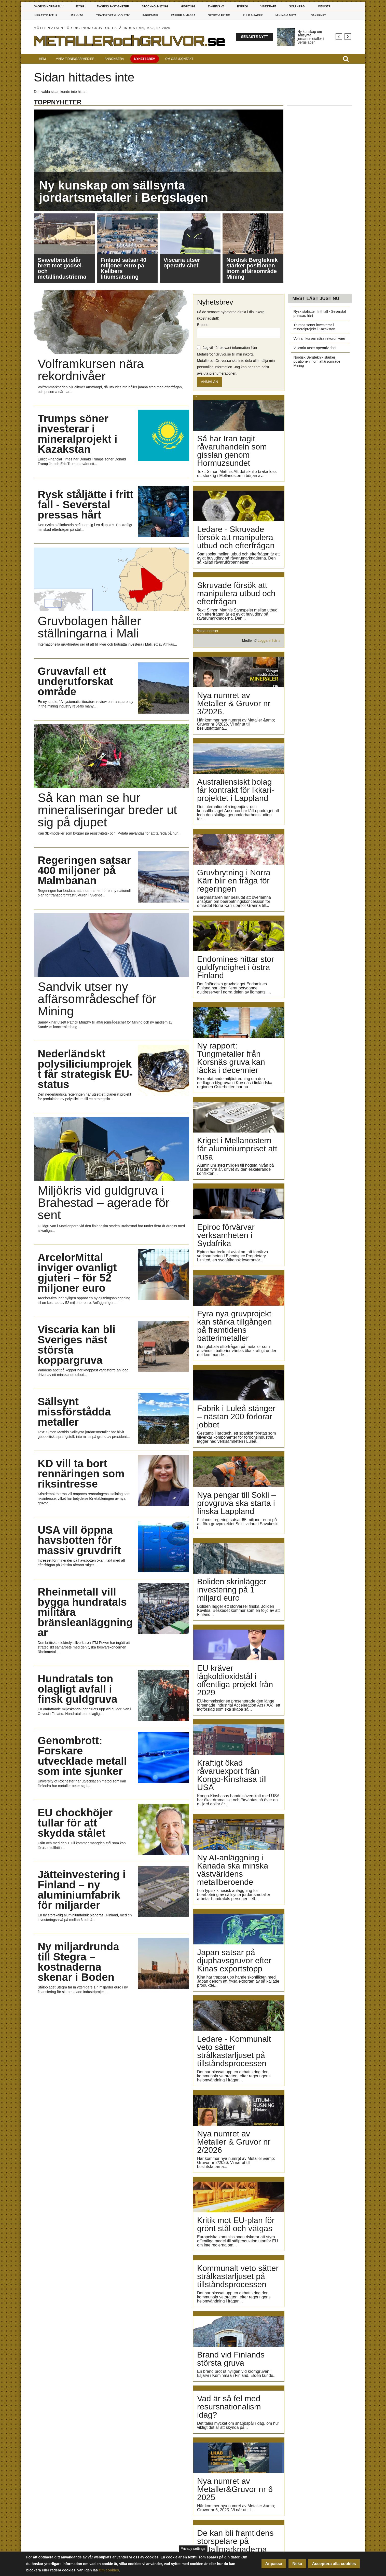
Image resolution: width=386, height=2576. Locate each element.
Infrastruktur (46, 15)
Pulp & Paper (253, 15)
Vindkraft (268, 6)
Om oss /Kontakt (179, 59)
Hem (42, 59)
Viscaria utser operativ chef (314, 348)
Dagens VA (216, 6)
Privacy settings (193, 2548)
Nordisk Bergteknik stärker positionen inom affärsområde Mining (316, 361)
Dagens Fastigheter (113, 6)
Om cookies (109, 2570)
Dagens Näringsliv (48, 6)
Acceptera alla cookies (334, 2563)
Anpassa (273, 2563)
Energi (242, 6)
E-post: (202, 325)
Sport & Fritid (219, 15)
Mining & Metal (286, 15)
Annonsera (114, 59)
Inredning (150, 15)
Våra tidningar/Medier (75, 59)
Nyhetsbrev (144, 59)
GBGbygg (188, 6)
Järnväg (77, 15)
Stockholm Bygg (155, 6)
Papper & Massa (183, 15)
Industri (325, 6)
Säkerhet (318, 15)
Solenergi (297, 6)
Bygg (80, 6)
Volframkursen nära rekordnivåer (319, 338)
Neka (297, 2563)
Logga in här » (269, 640)
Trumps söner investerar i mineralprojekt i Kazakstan (314, 327)
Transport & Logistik (113, 15)
